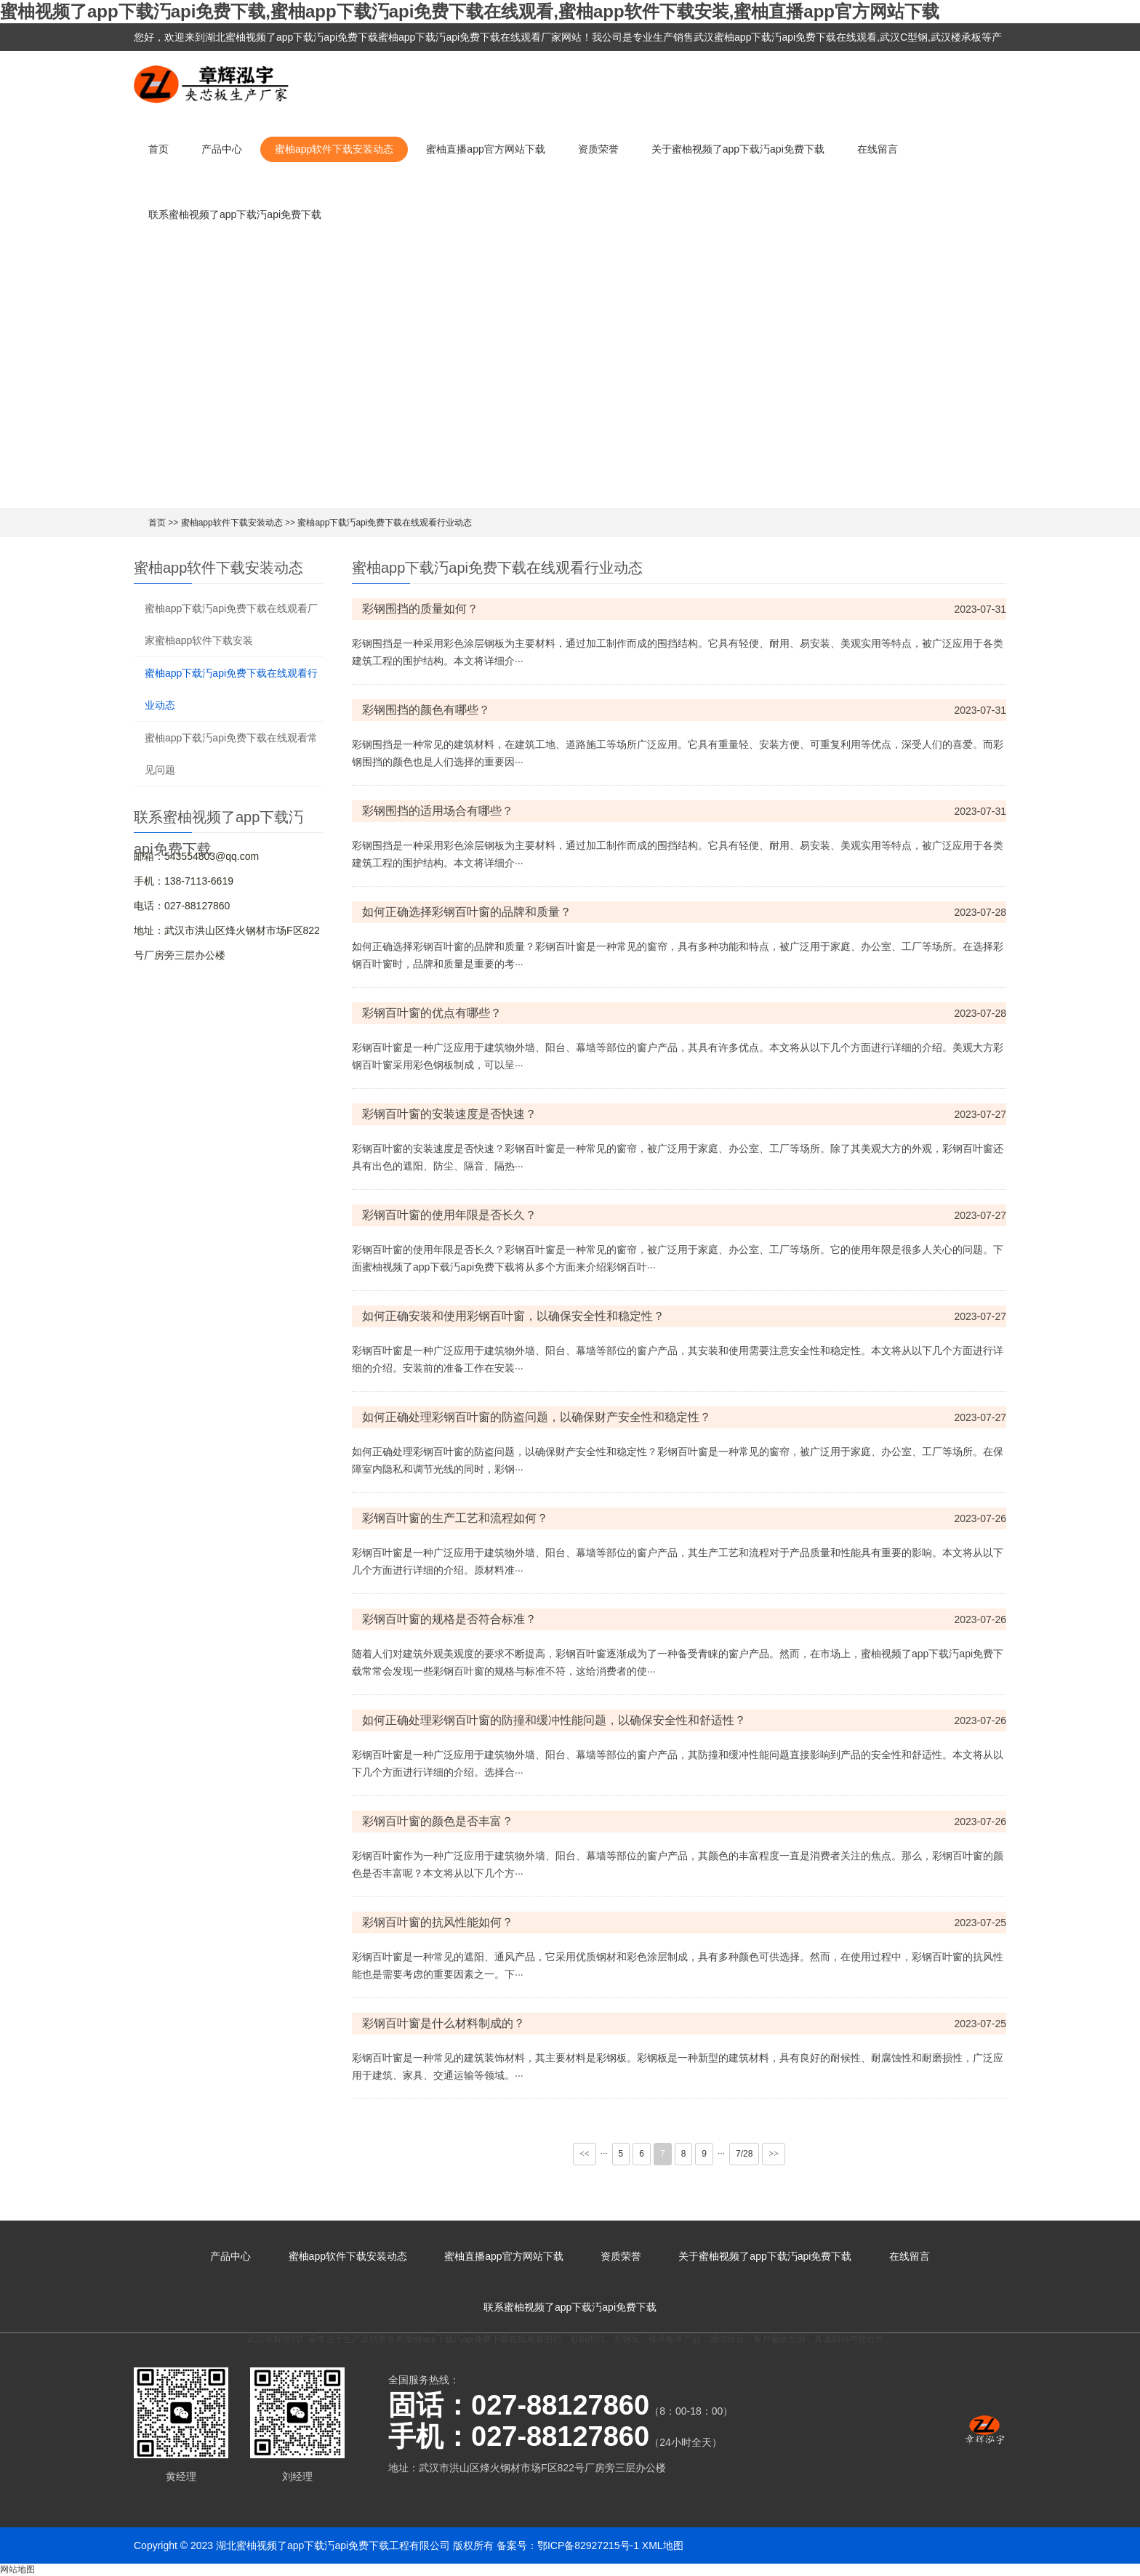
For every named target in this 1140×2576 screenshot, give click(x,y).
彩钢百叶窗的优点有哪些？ (432, 1013)
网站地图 (17, 2569)
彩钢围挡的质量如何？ (420, 609)
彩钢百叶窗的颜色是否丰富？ (437, 1821)
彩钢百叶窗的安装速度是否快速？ (449, 1114)
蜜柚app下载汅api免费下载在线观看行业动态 (384, 523)
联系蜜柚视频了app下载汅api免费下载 (234, 214)
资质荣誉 (598, 149)
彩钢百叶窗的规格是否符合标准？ (449, 1619)
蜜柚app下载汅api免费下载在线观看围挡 (482, 2339)
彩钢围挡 (587, 2339)
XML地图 (662, 2545)
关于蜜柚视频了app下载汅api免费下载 (737, 149)
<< (584, 2154)
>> (773, 2154)
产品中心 (221, 149)
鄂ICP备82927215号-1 (588, 2545)
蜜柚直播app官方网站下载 (485, 149)
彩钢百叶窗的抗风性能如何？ (437, 1922)
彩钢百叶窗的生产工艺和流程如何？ (455, 1518)
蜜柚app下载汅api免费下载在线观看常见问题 (231, 754)
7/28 (744, 2154)
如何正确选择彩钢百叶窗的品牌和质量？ (466, 912)
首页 (158, 149)
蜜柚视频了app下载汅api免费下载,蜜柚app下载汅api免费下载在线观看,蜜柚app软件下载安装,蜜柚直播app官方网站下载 (469, 11)
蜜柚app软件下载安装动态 (334, 149)
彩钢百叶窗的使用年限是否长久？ (449, 1215)
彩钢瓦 (627, 2339)
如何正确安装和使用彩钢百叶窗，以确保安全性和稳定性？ (513, 1316)
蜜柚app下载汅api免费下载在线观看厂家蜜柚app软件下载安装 (231, 624)
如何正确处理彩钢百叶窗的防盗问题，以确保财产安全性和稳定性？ (536, 1417)
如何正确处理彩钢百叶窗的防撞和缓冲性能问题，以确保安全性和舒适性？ (554, 1720)
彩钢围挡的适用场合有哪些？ (437, 811)
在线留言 (877, 149)
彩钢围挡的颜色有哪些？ (426, 710)
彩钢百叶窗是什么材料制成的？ (443, 2023)
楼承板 (662, 2339)
